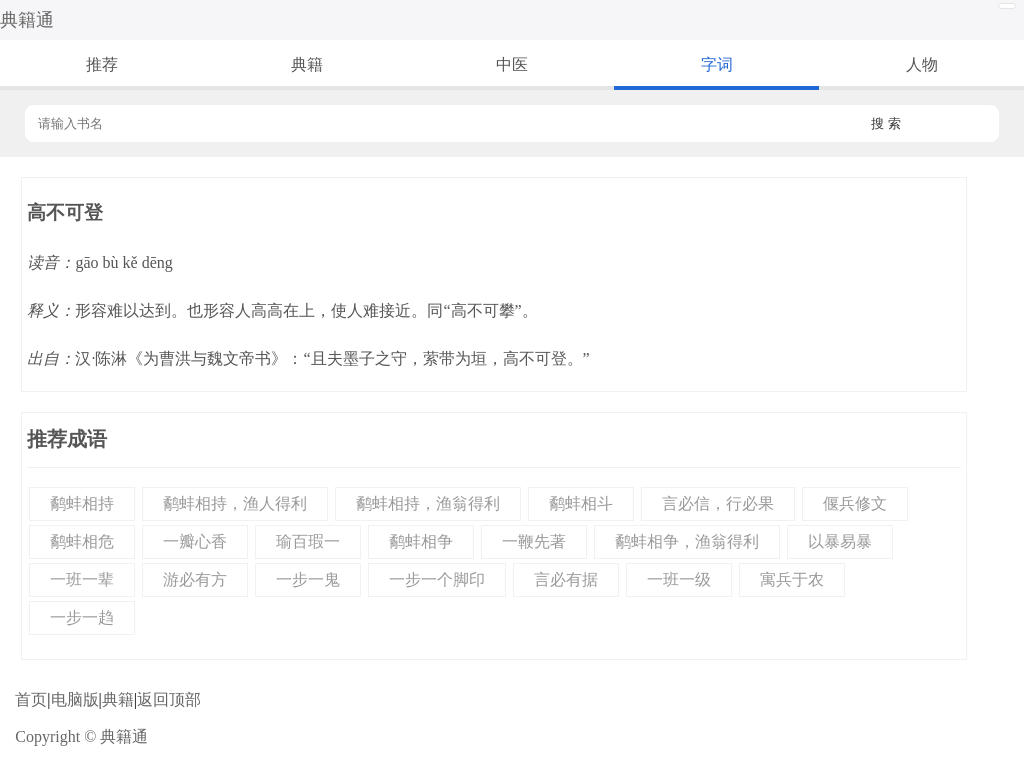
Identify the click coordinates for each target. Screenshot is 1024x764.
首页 (31, 699)
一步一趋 (82, 617)
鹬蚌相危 (82, 541)
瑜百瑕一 (308, 541)
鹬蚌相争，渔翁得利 (687, 541)
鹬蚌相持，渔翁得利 (428, 503)
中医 (512, 64)
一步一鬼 (308, 579)
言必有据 (566, 579)
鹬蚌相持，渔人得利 (235, 503)
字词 (717, 64)
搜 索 (886, 123)
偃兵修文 (855, 503)
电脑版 (75, 699)
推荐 (102, 64)
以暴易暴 (840, 541)
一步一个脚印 (437, 579)
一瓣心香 (195, 541)
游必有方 (195, 579)
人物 (922, 64)
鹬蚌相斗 (581, 503)
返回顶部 (169, 699)
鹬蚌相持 (82, 503)
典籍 (307, 64)
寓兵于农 (792, 579)
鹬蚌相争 (421, 541)
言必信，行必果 (718, 503)
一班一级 (679, 579)
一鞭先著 (534, 541)
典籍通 (27, 20)
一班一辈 (82, 579)
